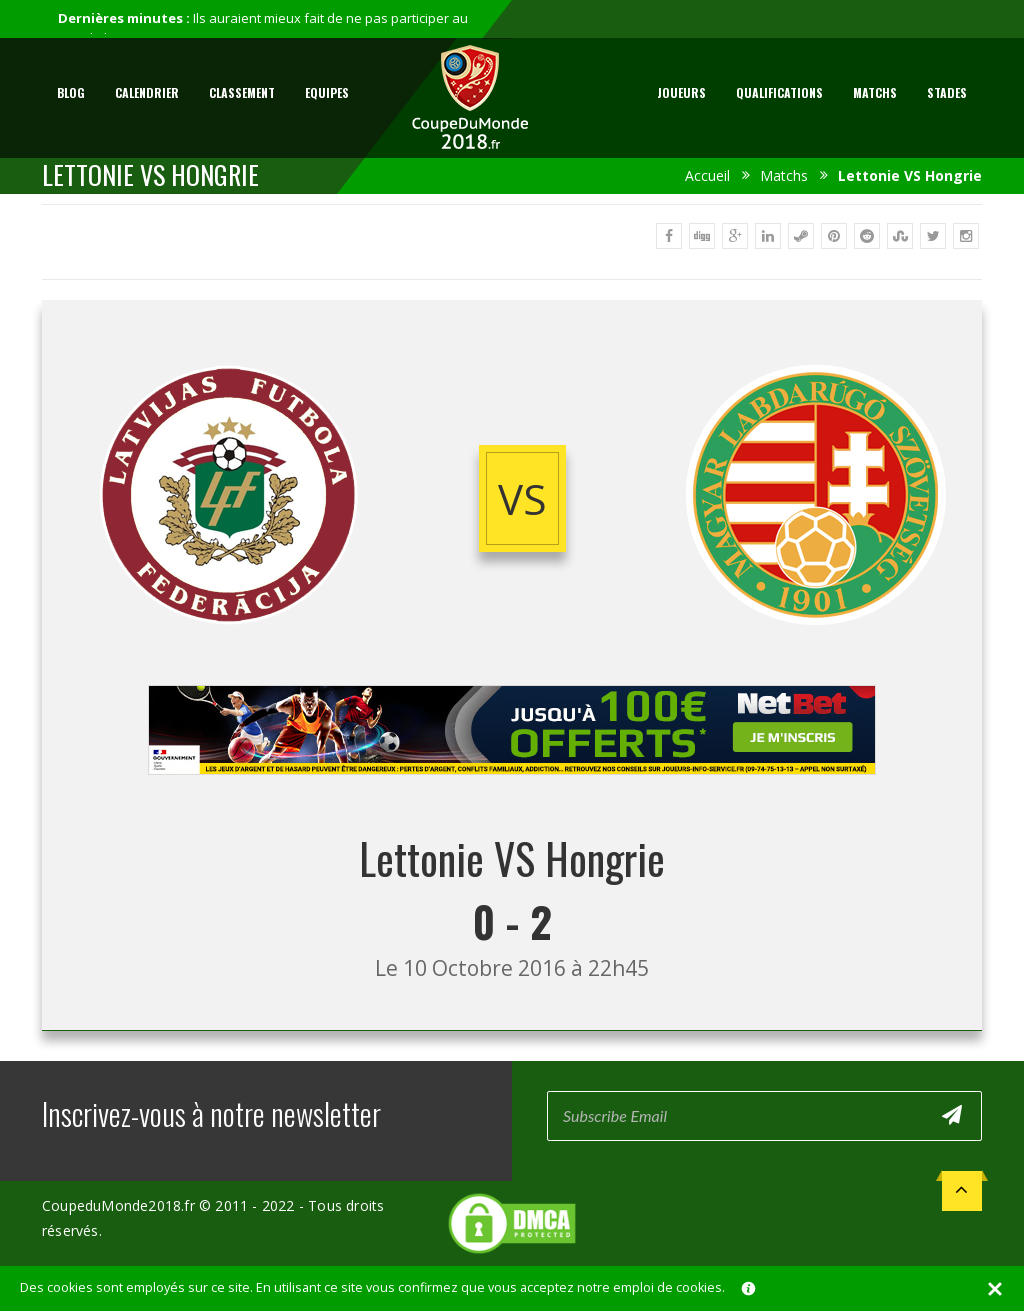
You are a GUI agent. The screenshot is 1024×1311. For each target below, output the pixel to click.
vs (522, 498)
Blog (71, 92)
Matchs (875, 92)
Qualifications (779, 92)
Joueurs (681, 92)
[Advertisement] (512, 793)
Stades (947, 92)
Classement (242, 92)
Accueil (707, 175)
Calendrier (147, 92)
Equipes (327, 92)
